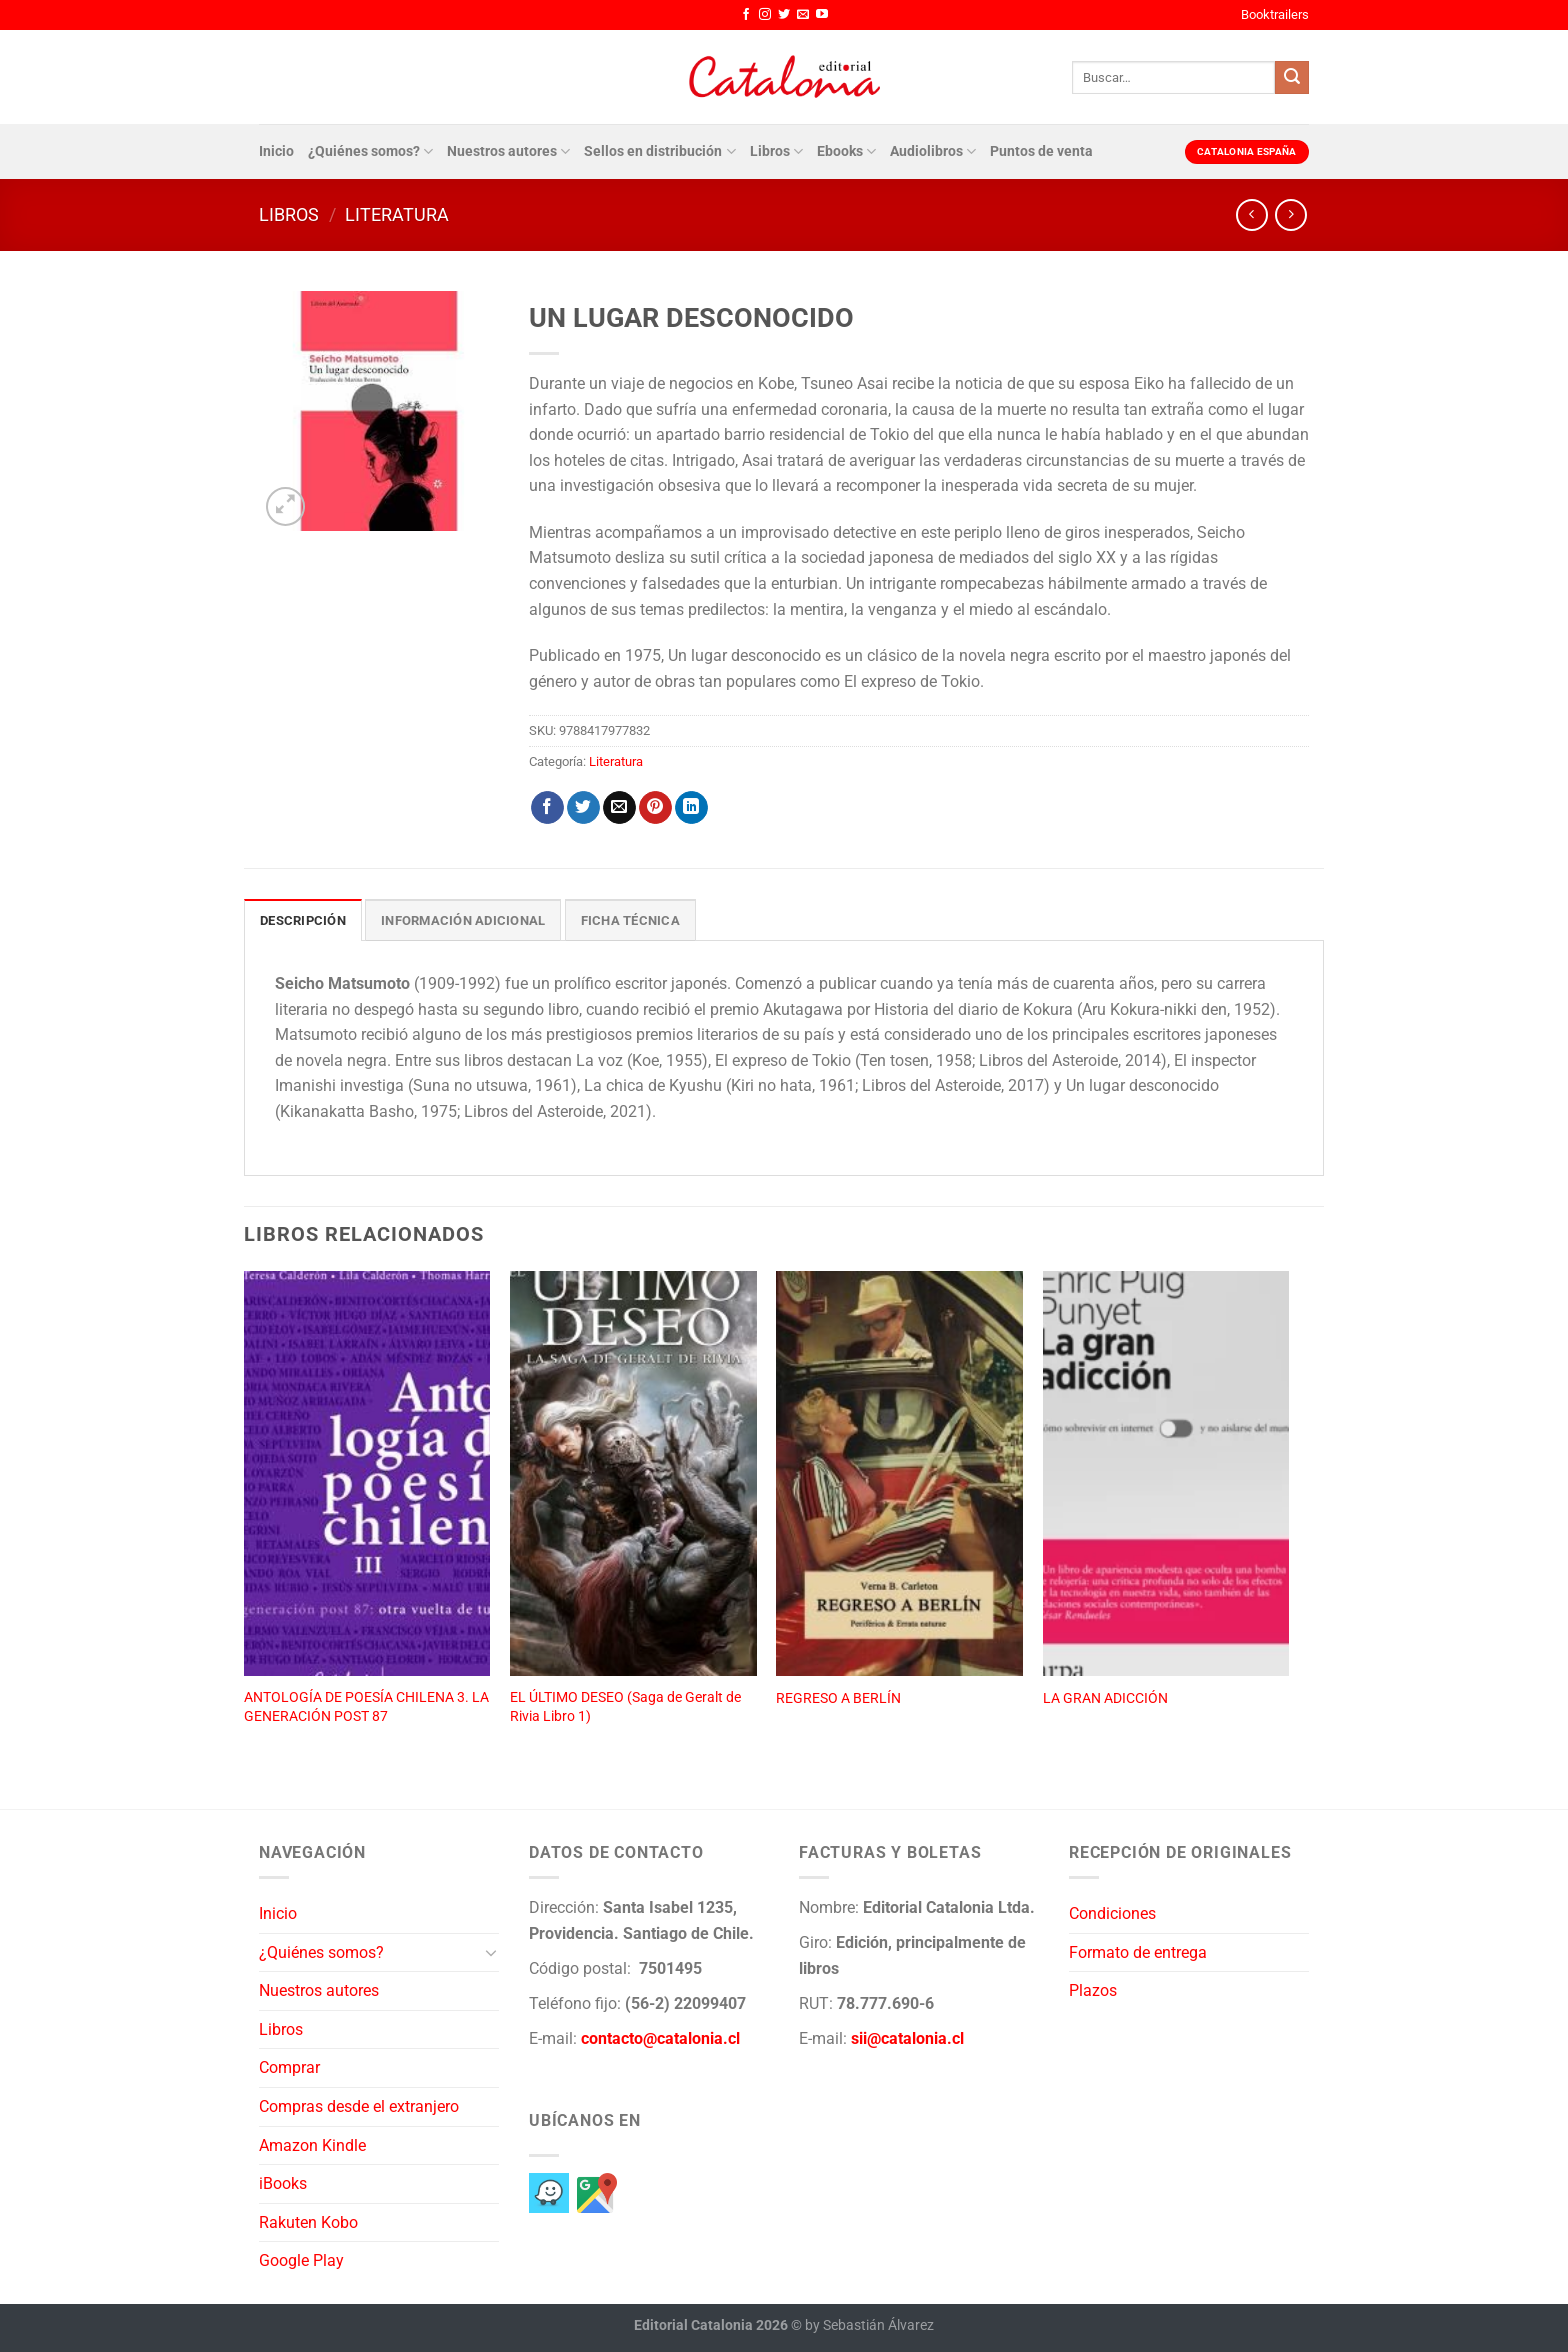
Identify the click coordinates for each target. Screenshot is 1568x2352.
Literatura (397, 214)
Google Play (301, 2260)
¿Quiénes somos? (370, 151)
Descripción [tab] (303, 920)
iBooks (283, 2183)
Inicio (276, 151)
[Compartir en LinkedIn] (691, 808)
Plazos (1093, 1990)
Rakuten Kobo (308, 2222)
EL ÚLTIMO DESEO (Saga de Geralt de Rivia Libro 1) (625, 1707)
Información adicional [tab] (463, 920)
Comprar (289, 2067)
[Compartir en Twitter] (583, 808)
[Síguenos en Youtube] (822, 15)
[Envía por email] (619, 808)
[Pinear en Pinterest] (655, 808)
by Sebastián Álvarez (869, 2325)
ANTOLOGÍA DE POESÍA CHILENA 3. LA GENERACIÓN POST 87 (366, 1707)
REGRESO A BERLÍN (838, 1698)
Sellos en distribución (659, 151)
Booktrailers (1275, 14)
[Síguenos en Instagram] (765, 15)
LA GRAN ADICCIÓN (1105, 1698)
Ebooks (846, 151)
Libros (776, 151)
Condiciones (1112, 1913)
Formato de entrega (1138, 1952)
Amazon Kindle (312, 2145)
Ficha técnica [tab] (630, 920)
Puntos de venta (1041, 151)
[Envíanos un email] (803, 15)
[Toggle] (491, 1952)
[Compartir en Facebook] (547, 808)
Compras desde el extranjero (359, 2106)
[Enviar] (1292, 78)
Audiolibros (933, 151)
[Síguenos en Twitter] (784, 15)
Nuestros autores (508, 151)
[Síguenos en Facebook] (746, 15)
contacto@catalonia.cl (660, 2038)
